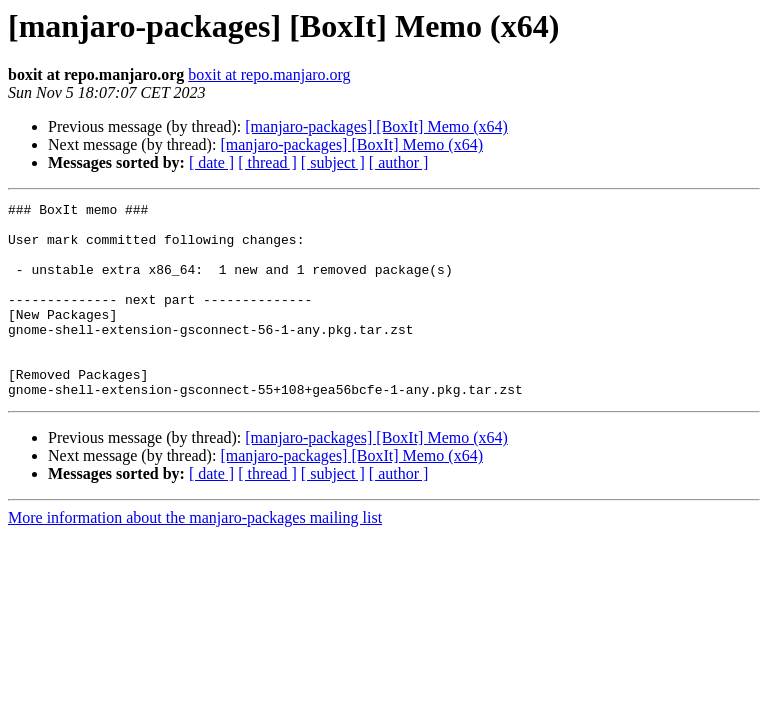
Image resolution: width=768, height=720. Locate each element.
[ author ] (399, 162)
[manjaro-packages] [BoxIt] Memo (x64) (376, 126)
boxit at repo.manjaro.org (269, 74)
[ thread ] (267, 162)
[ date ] (211, 162)
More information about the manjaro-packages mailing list (195, 556)
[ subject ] (333, 162)
